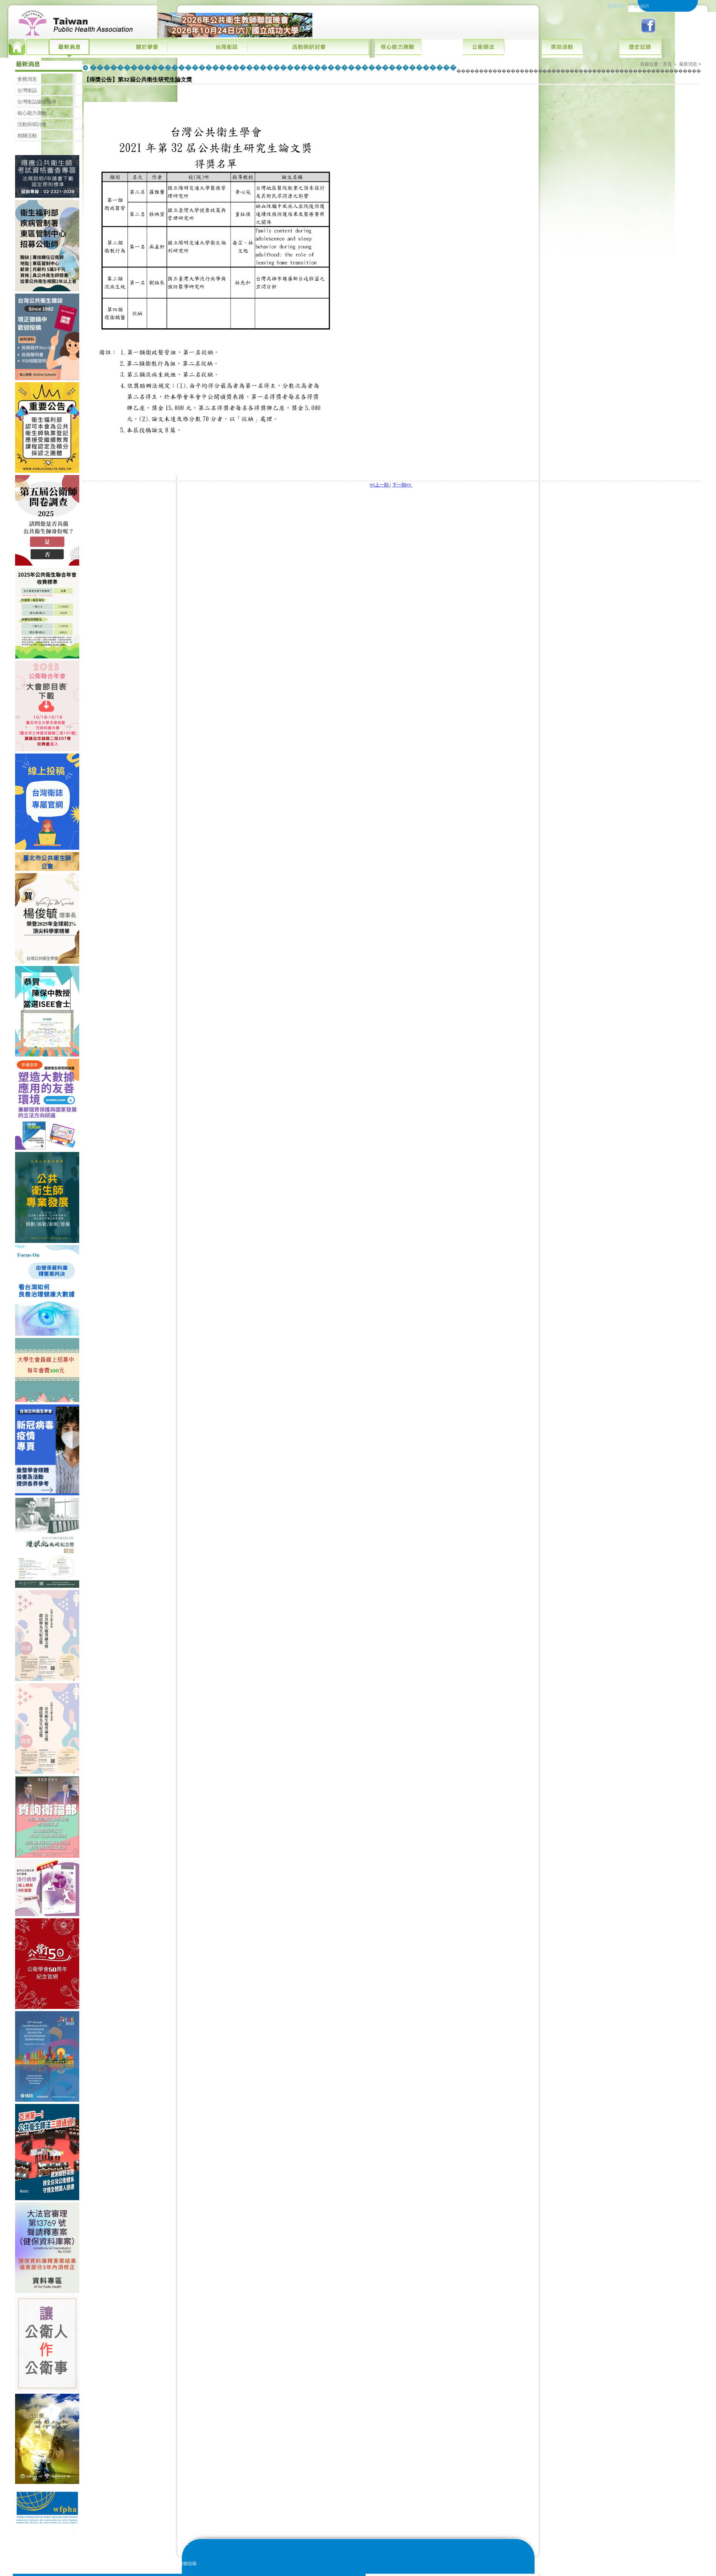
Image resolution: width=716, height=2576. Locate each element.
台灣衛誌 (27, 90)
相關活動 (27, 135)
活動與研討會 (32, 124)
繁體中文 (616, 6)
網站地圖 (657, 2570)
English (641, 6)
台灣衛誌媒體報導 (37, 102)
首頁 (667, 64)
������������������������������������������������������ (578, 71)
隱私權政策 (632, 2570)
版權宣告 (609, 2570)
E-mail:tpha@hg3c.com (120, 2550)
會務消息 (27, 79)
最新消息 (688, 64)
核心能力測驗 (32, 113)
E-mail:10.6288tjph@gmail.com (128, 2556)
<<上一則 (380, 485)
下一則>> (402, 485)
